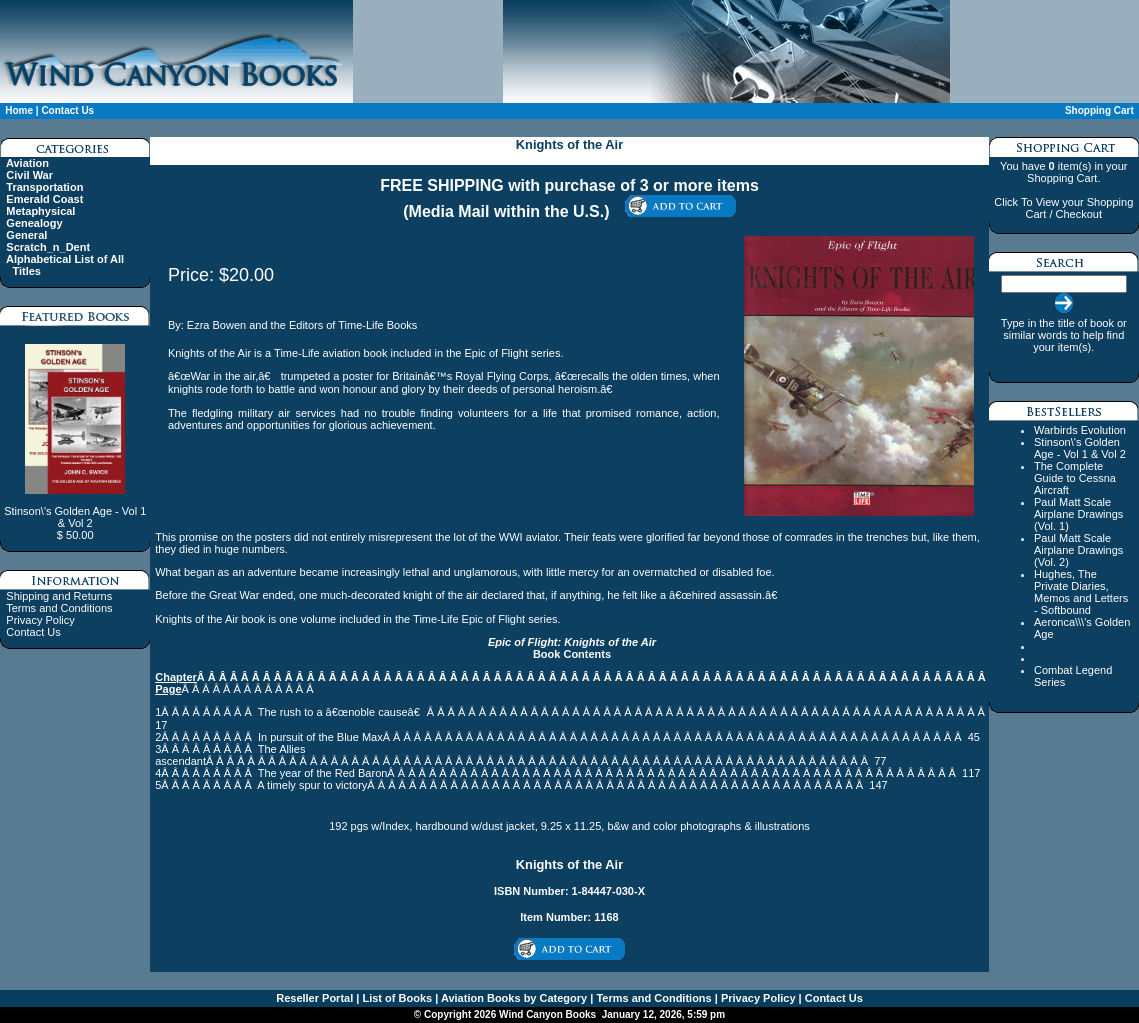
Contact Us (67, 110)
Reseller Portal (314, 998)
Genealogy (34, 223)
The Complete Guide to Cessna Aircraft (1075, 478)
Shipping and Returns (59, 596)
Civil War (29, 175)
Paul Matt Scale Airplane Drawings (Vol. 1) (1078, 514)
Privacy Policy (40, 620)
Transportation (44, 187)
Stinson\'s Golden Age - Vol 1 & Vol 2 (1080, 448)
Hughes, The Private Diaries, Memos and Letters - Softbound (1081, 592)
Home (19, 110)
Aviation (27, 163)
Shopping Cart (1099, 110)
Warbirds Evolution (1080, 430)
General (26, 235)
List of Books (395, 998)
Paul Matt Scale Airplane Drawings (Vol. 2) (1078, 550)
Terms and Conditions (59, 608)
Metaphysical (40, 211)
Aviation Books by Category (512, 998)
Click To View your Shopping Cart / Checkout (1063, 208)
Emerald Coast (44, 199)
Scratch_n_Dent (48, 247)
